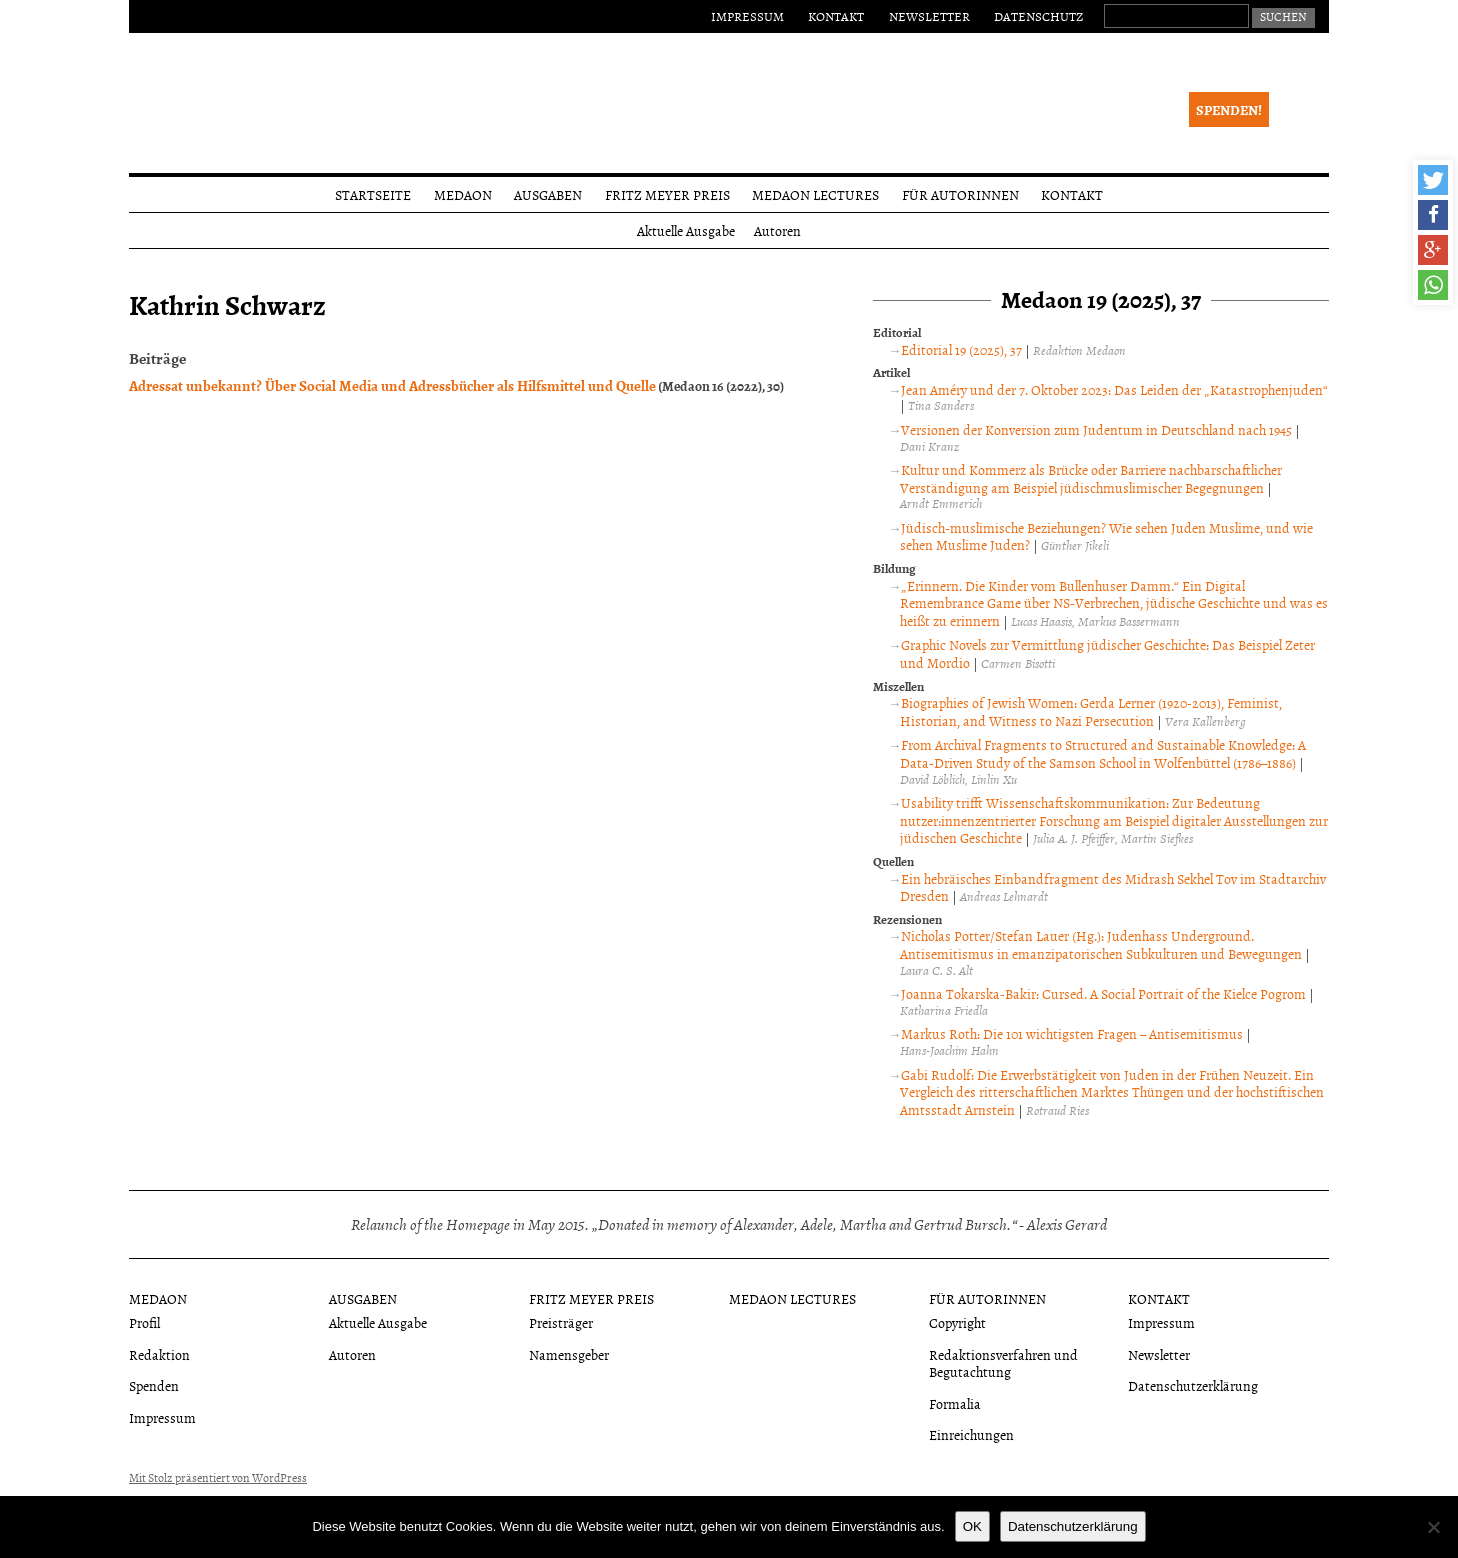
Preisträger (561, 1322)
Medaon (463, 194)
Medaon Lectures (815, 194)
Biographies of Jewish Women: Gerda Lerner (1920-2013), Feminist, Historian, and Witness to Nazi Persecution (1091, 711)
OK (972, 1526)
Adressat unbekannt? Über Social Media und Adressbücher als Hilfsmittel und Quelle (392, 385)
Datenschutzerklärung (1193, 1385)
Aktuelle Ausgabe (686, 230)
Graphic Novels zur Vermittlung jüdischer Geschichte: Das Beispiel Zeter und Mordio (1107, 653)
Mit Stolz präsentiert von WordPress (218, 1478)
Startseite (373, 194)
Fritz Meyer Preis (667, 194)
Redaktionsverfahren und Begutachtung (1003, 1363)
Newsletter (929, 16)
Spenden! (1229, 109)
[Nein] (1433, 1527)
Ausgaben (548, 194)
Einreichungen (971, 1434)
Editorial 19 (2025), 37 (961, 349)
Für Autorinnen (960, 194)
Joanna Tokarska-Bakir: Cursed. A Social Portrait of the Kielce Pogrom (1103, 993)
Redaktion (159, 1354)
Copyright (957, 1322)
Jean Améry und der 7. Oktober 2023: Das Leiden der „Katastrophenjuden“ (1114, 389)
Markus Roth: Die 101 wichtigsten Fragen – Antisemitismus (1072, 1033)
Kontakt (836, 16)
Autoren (777, 230)
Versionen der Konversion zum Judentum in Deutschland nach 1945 (1096, 429)
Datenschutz (1038, 16)
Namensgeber (569, 1354)
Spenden (154, 1385)
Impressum (747, 16)
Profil (144, 1322)
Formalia (955, 1403)
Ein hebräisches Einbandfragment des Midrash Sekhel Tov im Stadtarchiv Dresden (1113, 887)
